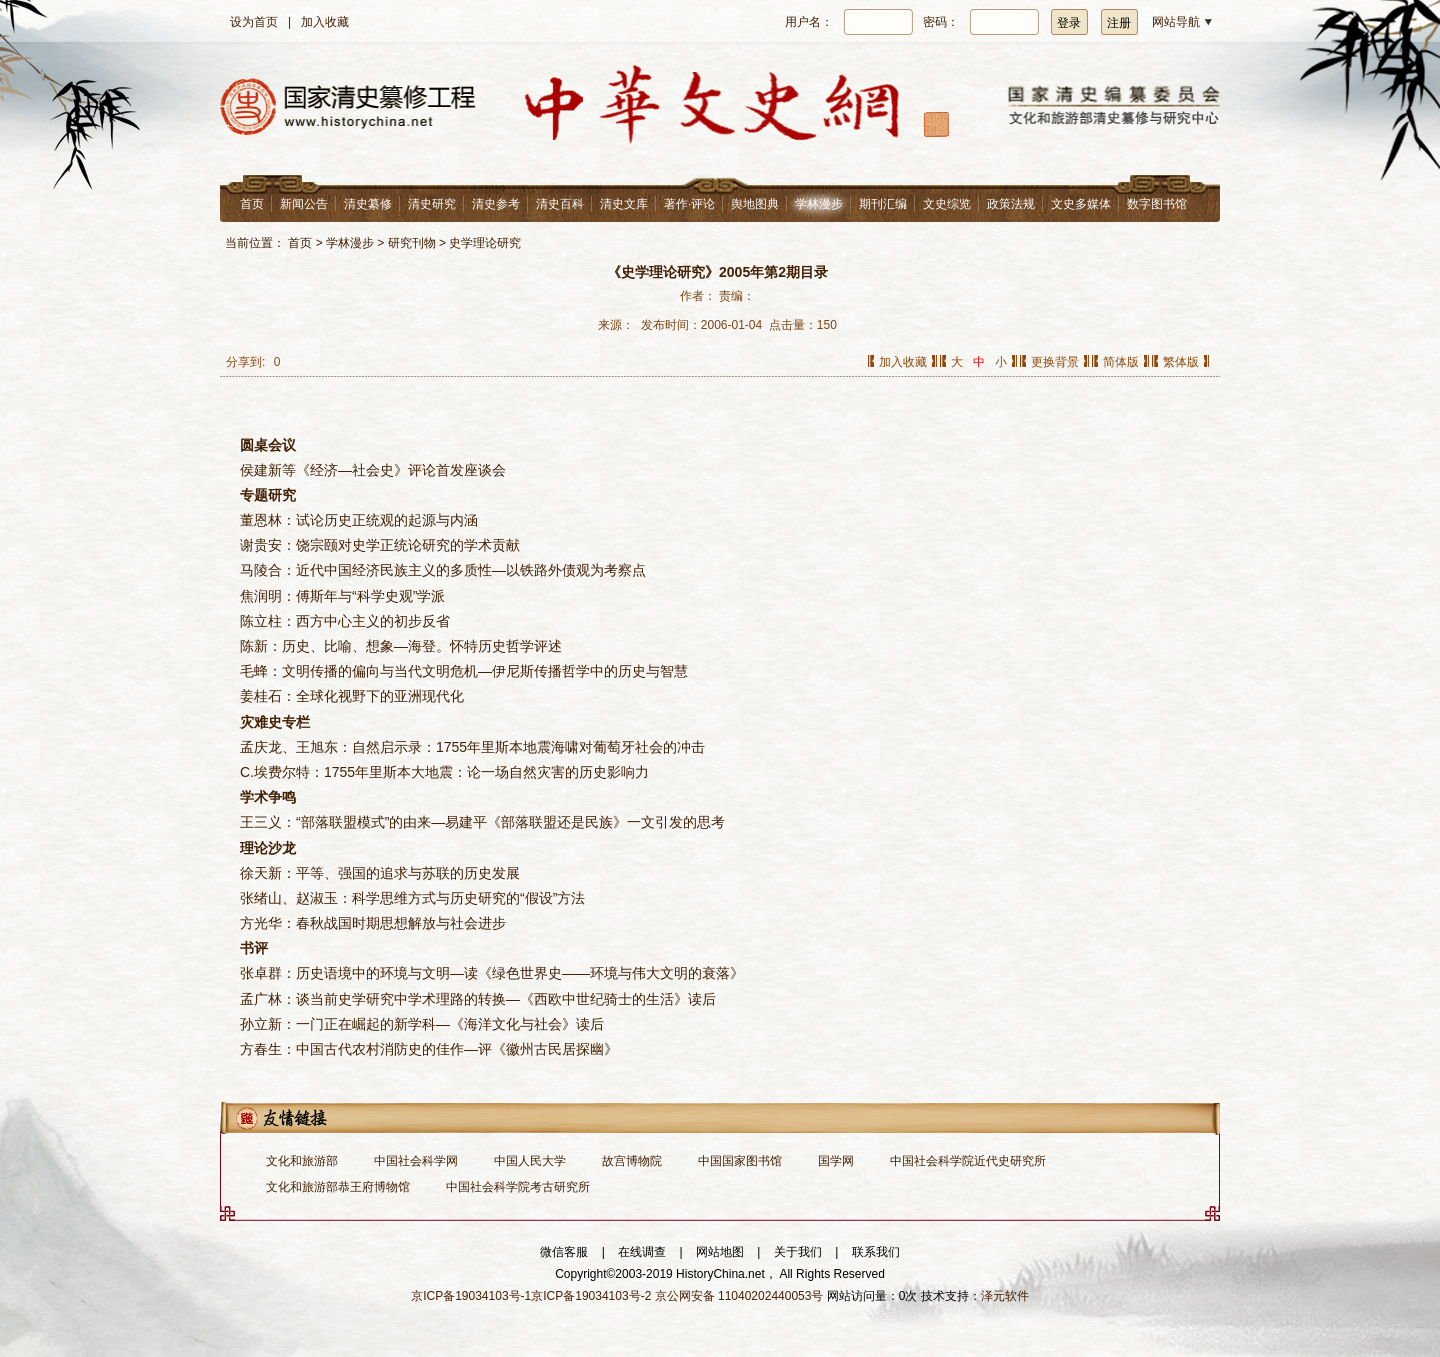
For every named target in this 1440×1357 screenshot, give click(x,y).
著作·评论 (689, 204)
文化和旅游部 (302, 1161)
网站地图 (720, 1252)
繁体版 (1181, 362)
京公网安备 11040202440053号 (739, 1296)
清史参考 (496, 204)
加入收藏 (325, 22)
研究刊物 (412, 243)
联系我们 (876, 1252)
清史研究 (432, 204)
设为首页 (254, 22)
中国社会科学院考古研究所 (518, 1187)
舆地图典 (755, 204)
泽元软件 (1005, 1296)
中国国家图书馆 (740, 1161)
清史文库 (624, 204)
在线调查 (642, 1252)
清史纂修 (368, 204)
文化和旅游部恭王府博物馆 (338, 1187)
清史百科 (560, 204)
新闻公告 (304, 204)
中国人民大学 (530, 1161)
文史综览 (947, 204)
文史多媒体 (1081, 204)
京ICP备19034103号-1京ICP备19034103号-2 (531, 1296)
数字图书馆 (1157, 204)
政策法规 (1011, 204)
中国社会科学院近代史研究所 (968, 1161)
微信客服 (564, 1252)
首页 (252, 204)
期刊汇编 (883, 204)
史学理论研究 (485, 243)
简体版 (1121, 362)
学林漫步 (819, 204)
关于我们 (798, 1252)
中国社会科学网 (416, 1161)
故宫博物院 (632, 1161)
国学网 (836, 1161)
